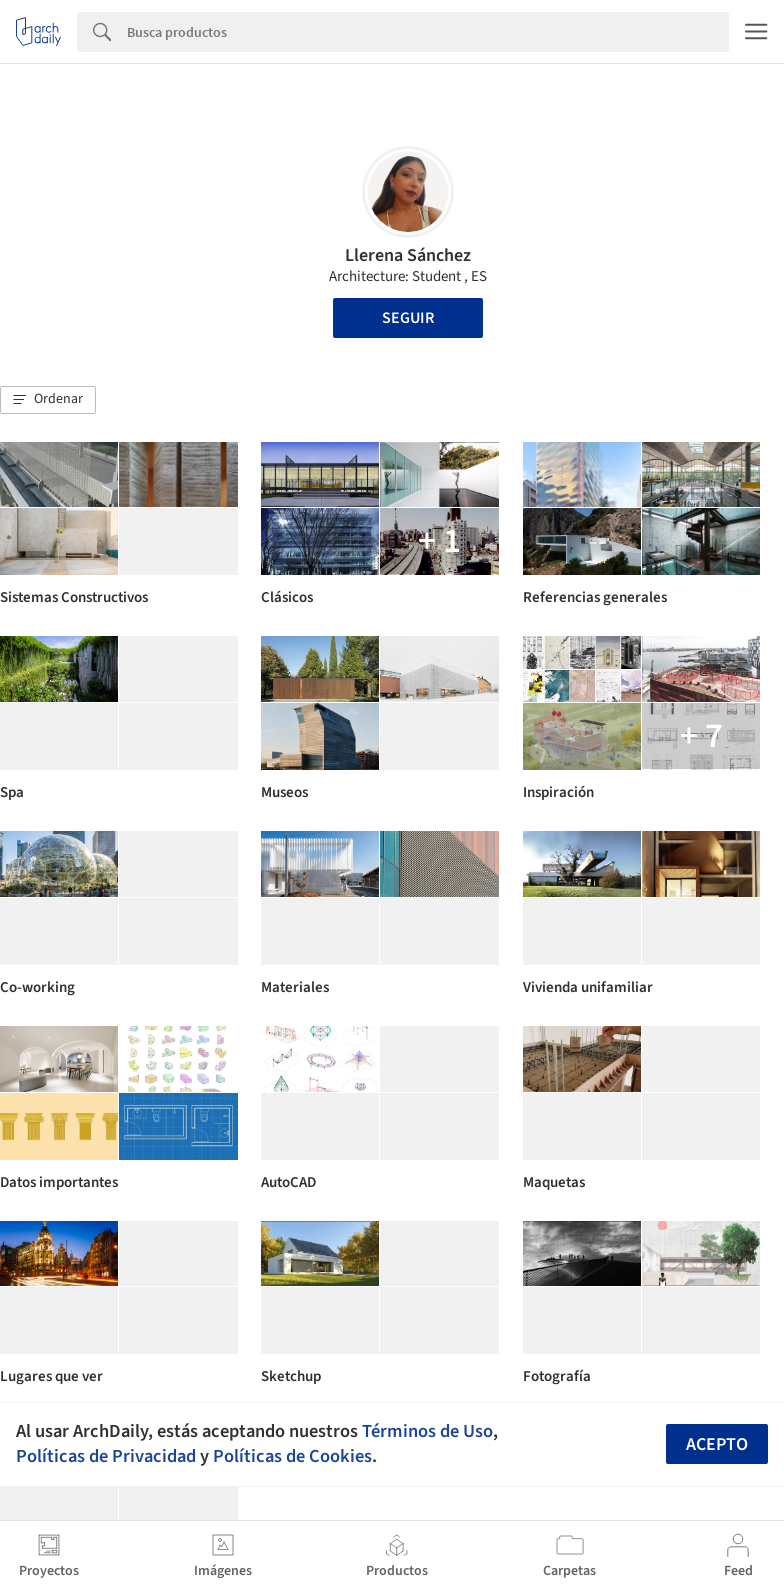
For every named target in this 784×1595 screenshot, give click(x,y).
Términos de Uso (427, 1431)
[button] (48, 400)
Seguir (408, 318)
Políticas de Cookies (292, 1456)
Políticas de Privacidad (106, 1456)
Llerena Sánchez (408, 255)
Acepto (717, 1444)
